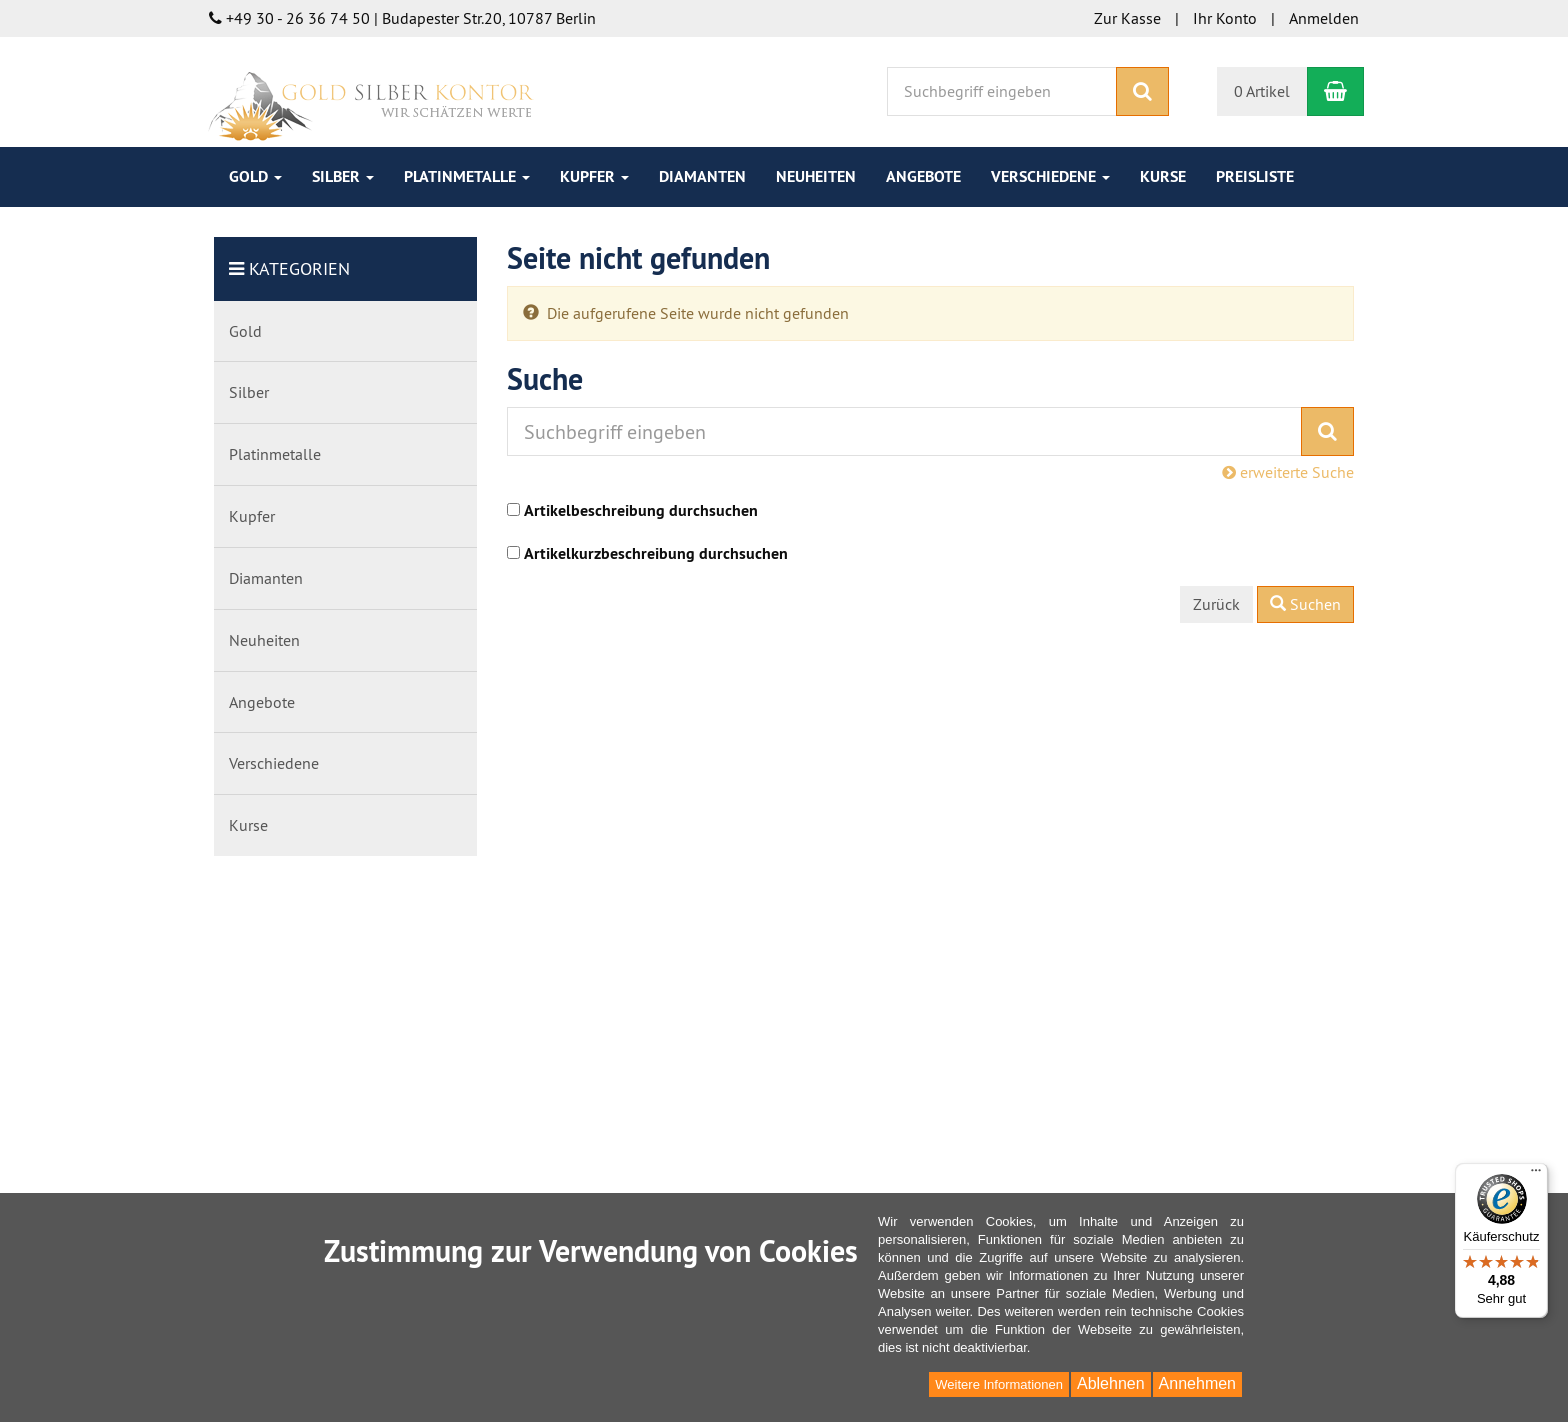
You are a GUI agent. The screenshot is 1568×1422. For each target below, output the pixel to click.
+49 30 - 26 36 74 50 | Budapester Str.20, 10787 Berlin (402, 18)
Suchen (1305, 604)
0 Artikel (1262, 91)
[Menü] (1536, 1175)
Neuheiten (816, 176)
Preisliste (1255, 176)
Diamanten (702, 176)
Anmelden (1324, 18)
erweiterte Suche (1288, 472)
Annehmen (1197, 1383)
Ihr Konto (1225, 18)
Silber (343, 176)
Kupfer (594, 176)
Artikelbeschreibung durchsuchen (641, 510)
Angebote (923, 176)
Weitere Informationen (999, 1384)
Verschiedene (1050, 176)
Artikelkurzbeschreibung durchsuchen (656, 553)
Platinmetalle (467, 176)
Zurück (1216, 604)
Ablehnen (1111, 1383)
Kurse (1163, 176)
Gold (255, 176)
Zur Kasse (1127, 18)
